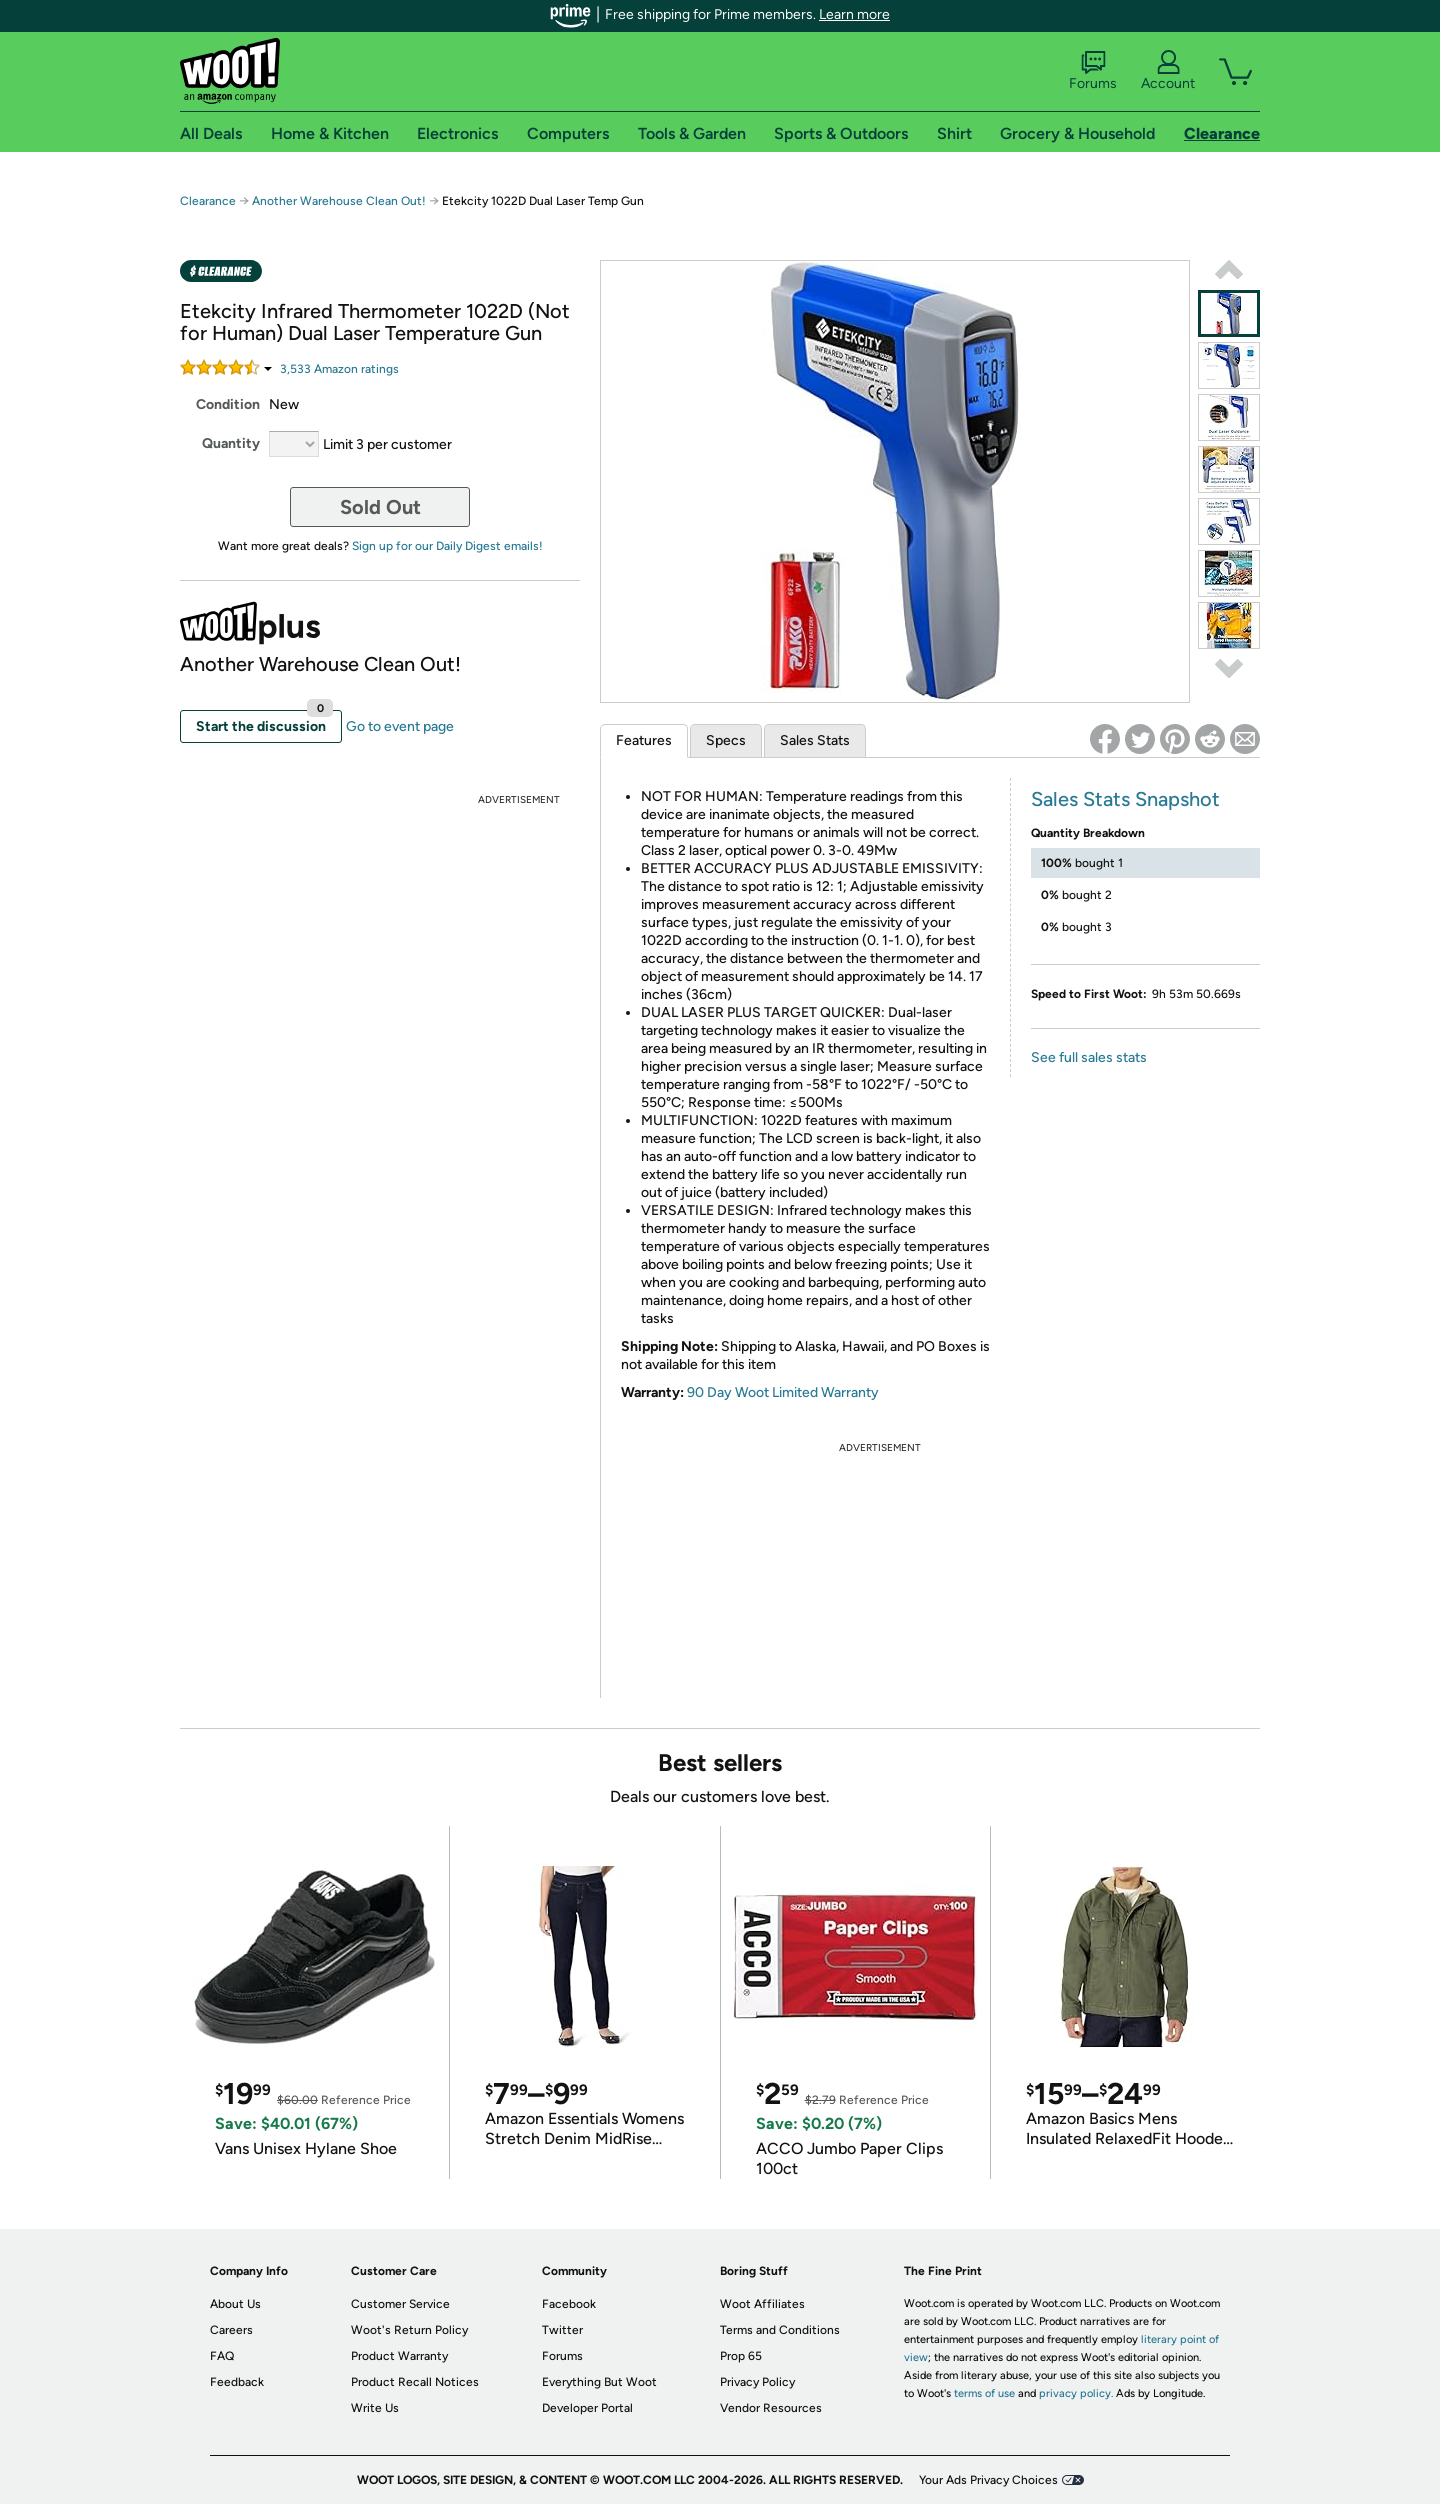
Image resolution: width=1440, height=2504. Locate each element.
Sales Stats (815, 740)
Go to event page (400, 726)
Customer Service (400, 2304)
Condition (228, 404)
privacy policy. (1076, 2393)
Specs (726, 740)
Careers (231, 2330)
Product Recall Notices (415, 2382)
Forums (1093, 71)
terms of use (984, 2393)
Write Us (375, 2408)
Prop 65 (741, 2356)
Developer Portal (587, 2408)
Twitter (562, 2330)
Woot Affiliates (762, 2304)
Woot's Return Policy (409, 2330)
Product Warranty (399, 2356)
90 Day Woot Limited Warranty (783, 1392)
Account (1168, 71)
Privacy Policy (757, 2382)
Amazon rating (339, 369)
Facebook (569, 2304)
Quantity (231, 443)
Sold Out (380, 507)
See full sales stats (1089, 1057)
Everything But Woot (599, 2382)
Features (644, 740)
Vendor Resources (771, 2408)
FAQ (222, 2356)
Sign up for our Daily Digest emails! (447, 546)
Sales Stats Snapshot (1125, 799)
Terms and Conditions (780, 2330)
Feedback (237, 2382)
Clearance (208, 201)
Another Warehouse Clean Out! (339, 201)
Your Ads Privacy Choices (988, 2480)
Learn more (854, 14)
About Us (235, 2304)
